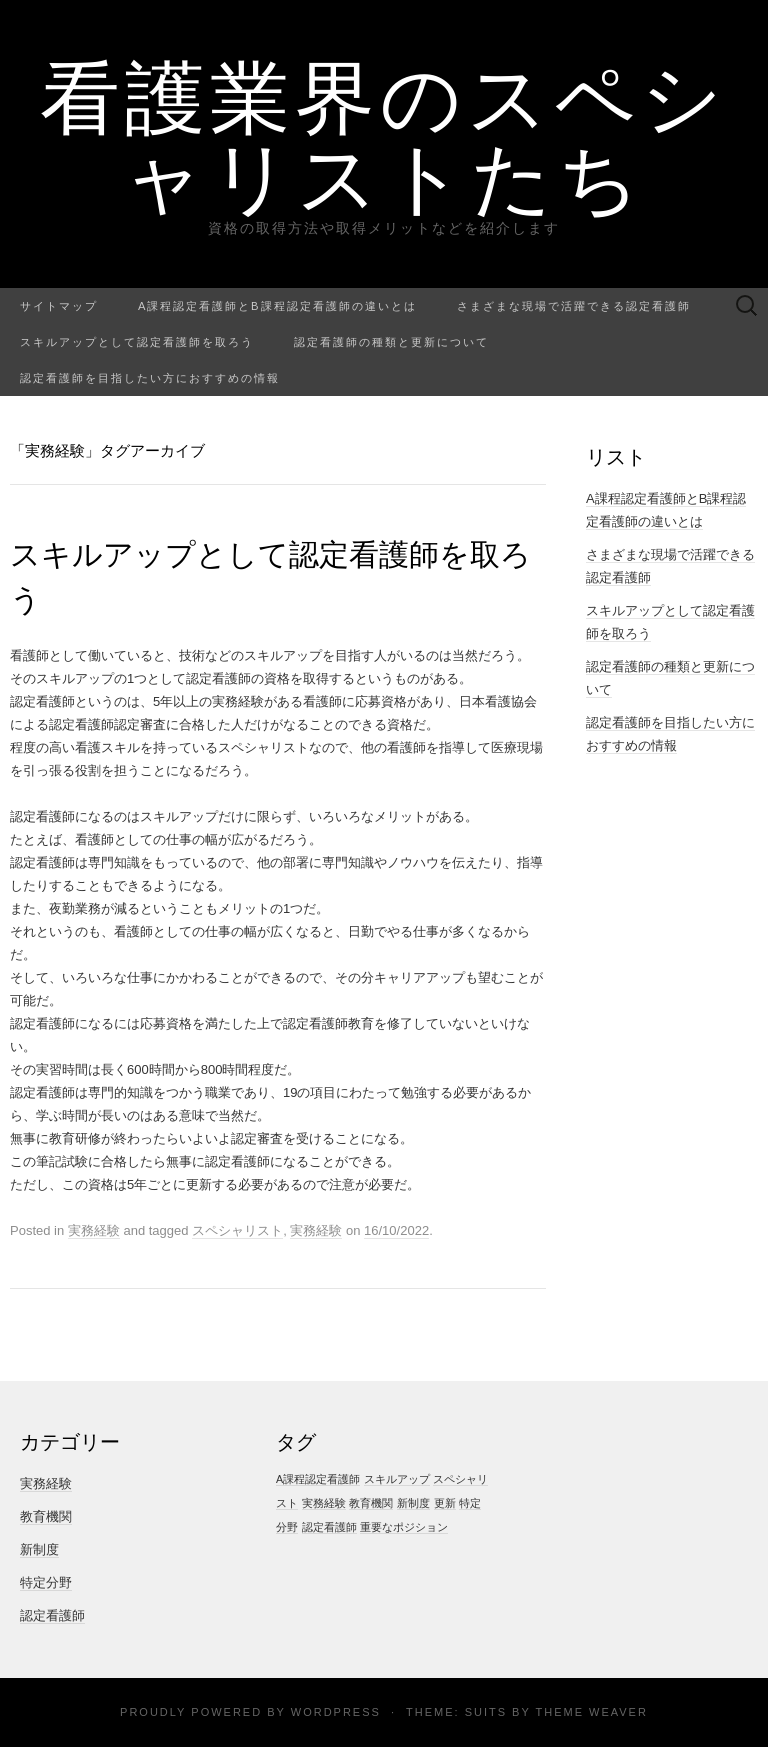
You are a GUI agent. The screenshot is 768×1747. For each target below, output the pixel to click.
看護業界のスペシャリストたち (384, 135)
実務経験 (94, 1230)
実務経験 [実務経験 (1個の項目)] (324, 1503)
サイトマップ (59, 305)
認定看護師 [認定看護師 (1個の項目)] (329, 1527)
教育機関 (46, 1516)
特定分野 (46, 1582)
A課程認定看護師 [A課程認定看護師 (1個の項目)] (318, 1479)
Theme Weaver (591, 1712)
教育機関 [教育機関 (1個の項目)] (371, 1503)
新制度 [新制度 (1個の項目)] (413, 1503)
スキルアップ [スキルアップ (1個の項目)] (397, 1479)
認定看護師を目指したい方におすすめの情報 (150, 377)
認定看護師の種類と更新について (391, 341)
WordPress (336, 1712)
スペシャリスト (237, 1230)
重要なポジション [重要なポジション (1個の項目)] (404, 1527)
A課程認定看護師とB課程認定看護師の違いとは (277, 305)
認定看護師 (52, 1615)
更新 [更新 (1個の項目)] (445, 1503)
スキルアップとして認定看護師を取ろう (137, 341)
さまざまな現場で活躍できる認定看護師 (574, 305)
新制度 (39, 1549)
